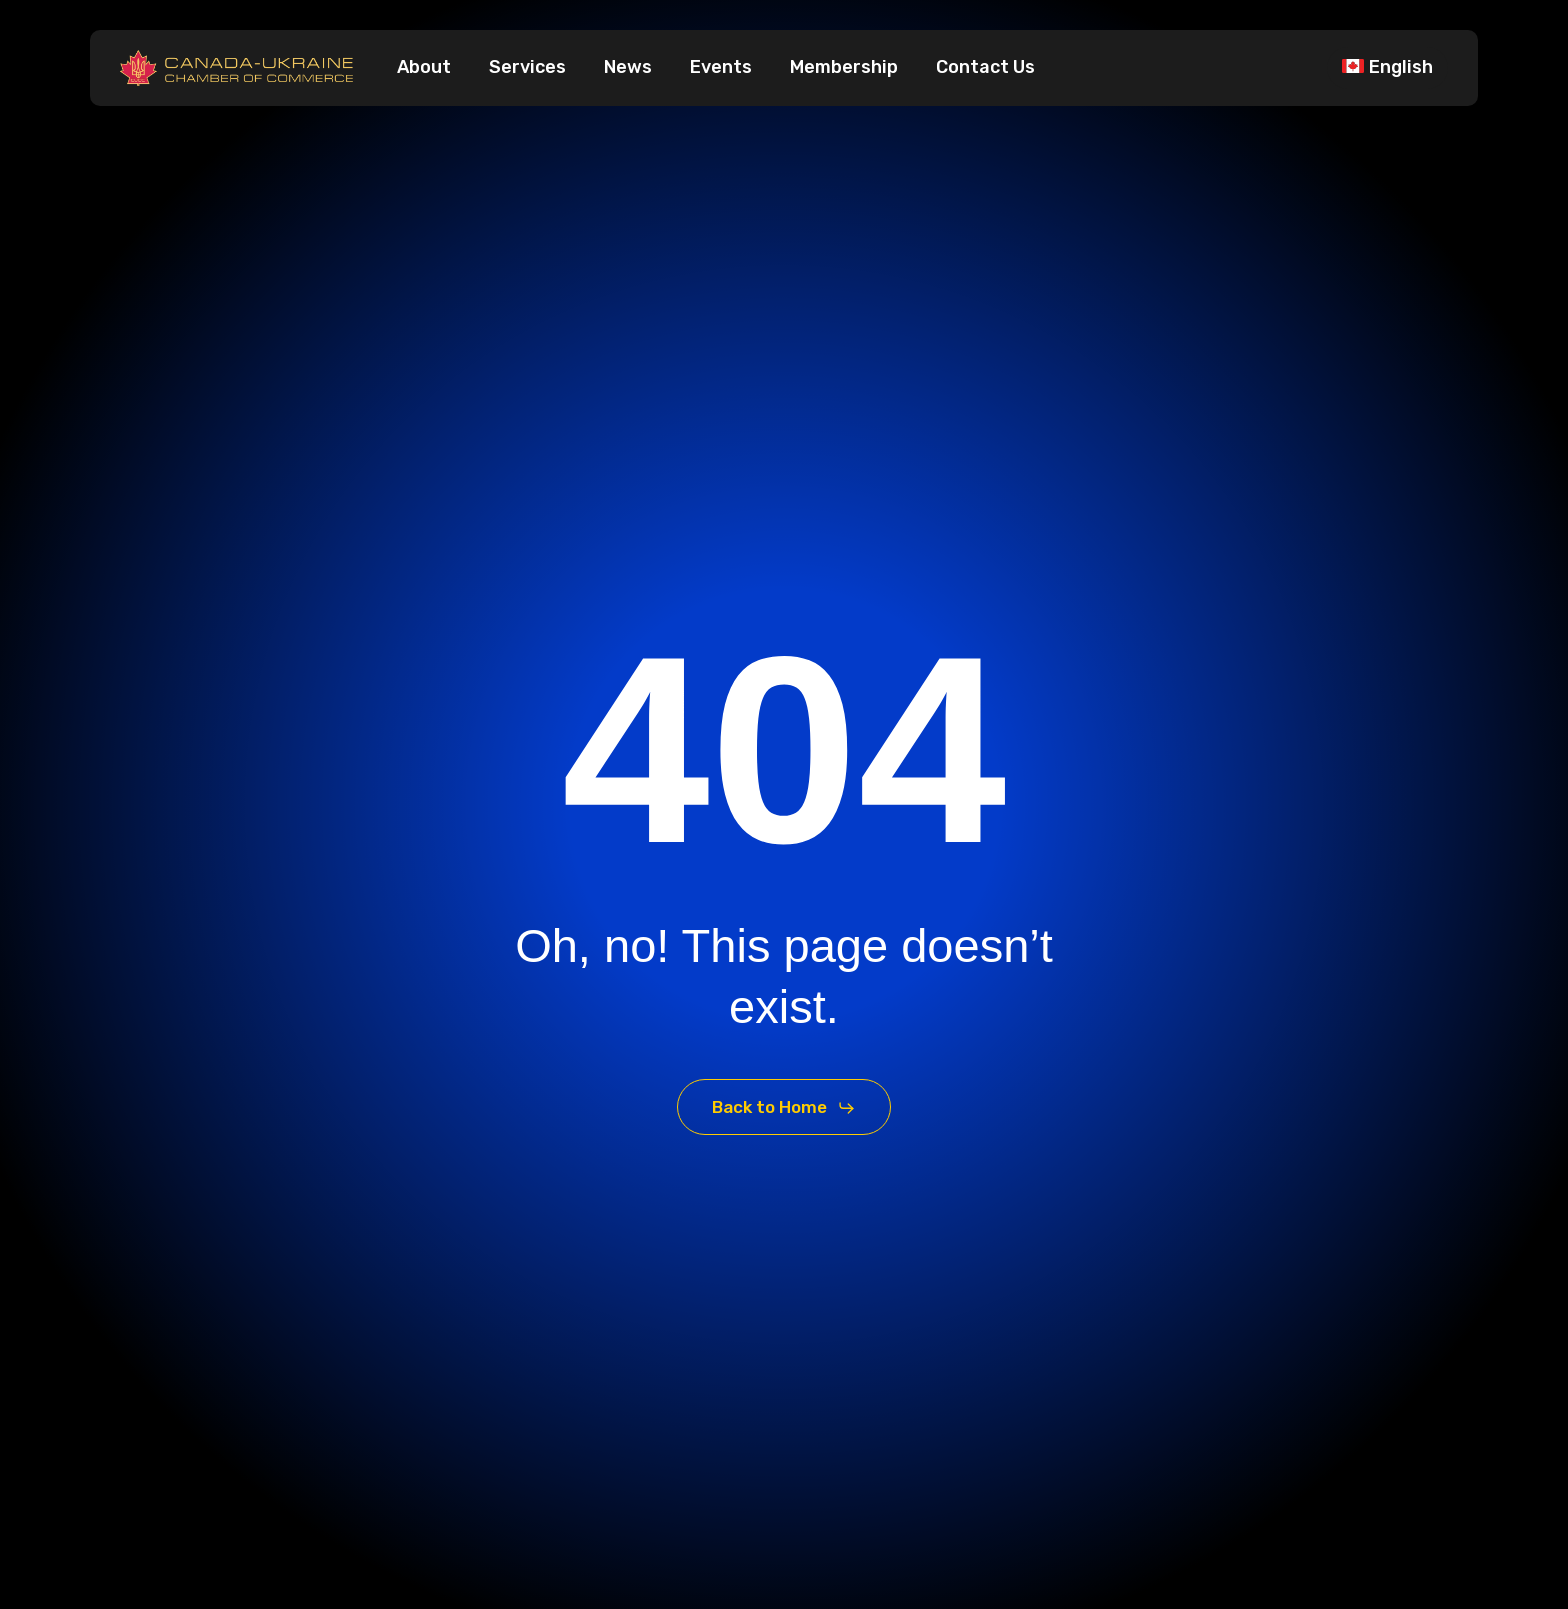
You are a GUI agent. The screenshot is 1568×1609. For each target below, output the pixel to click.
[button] (784, 1108)
